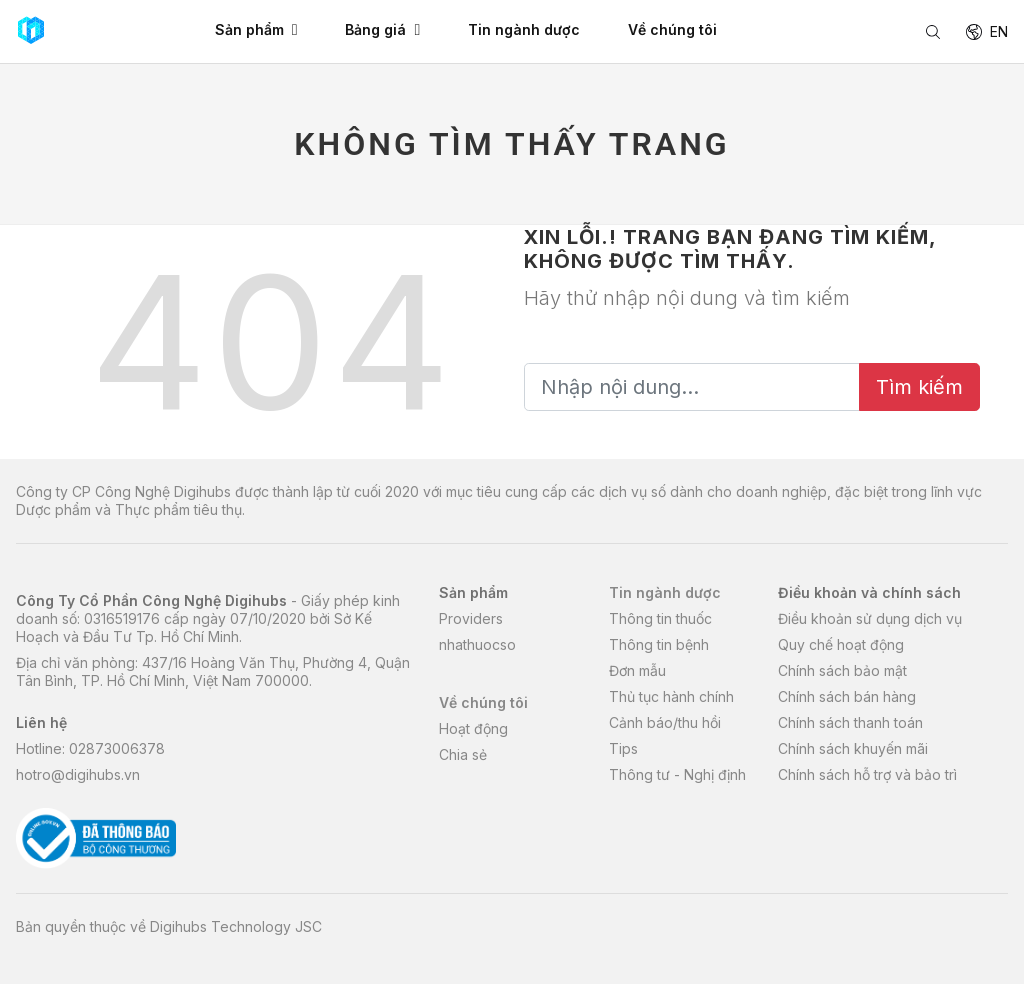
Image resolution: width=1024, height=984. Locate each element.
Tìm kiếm (919, 387)
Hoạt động (473, 728)
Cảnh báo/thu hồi (665, 722)
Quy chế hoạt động (841, 644)
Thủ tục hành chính (671, 696)
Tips (623, 748)
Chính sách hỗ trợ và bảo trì (867, 774)
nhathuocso (477, 644)
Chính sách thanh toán (850, 722)
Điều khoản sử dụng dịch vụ (870, 618)
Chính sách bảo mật (842, 670)
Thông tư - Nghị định (677, 774)
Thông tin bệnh (659, 644)
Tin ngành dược (665, 592)
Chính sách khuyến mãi (853, 748)
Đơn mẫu (637, 670)
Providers (471, 618)
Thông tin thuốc (660, 618)
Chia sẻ (463, 754)
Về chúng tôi (483, 702)
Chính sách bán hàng (847, 696)
